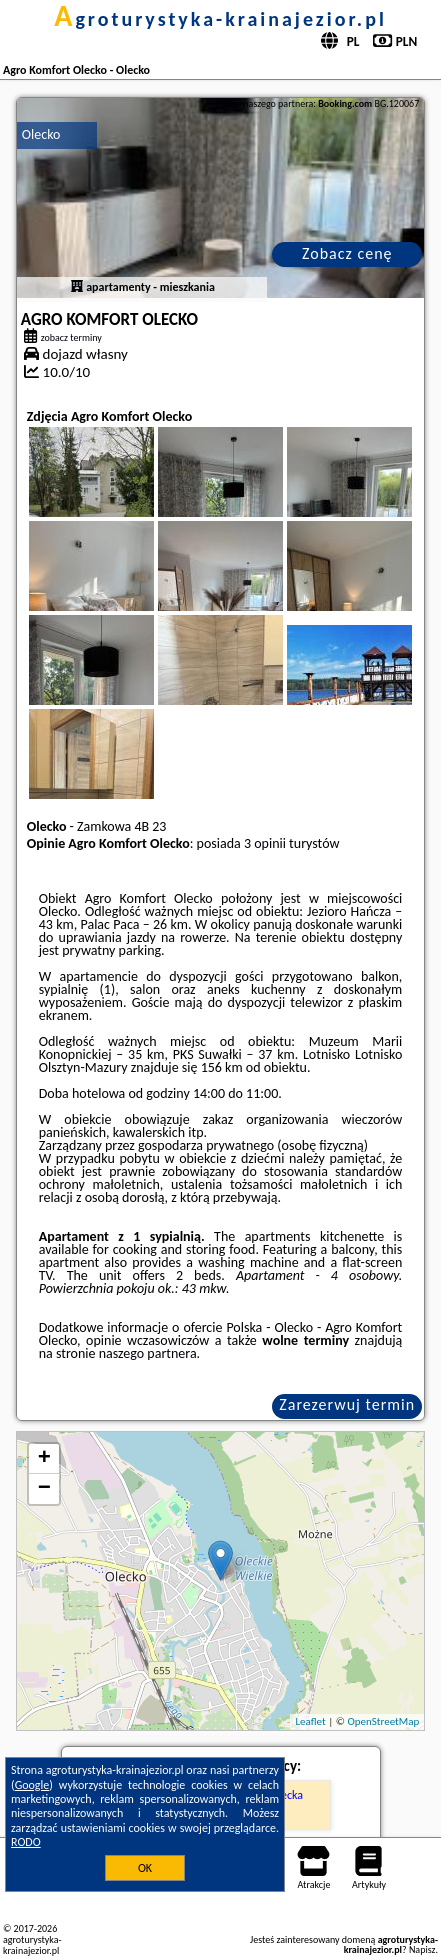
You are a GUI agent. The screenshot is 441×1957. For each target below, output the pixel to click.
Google (32, 1785)
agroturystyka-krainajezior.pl (220, 19)
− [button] (44, 1489)
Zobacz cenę (347, 253)
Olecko (41, 134)
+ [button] (44, 1459)
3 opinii (265, 843)
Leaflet (310, 1721)
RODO (26, 1842)
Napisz (422, 1949)
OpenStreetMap (383, 1721)
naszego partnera (148, 1353)
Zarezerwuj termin (347, 1404)
